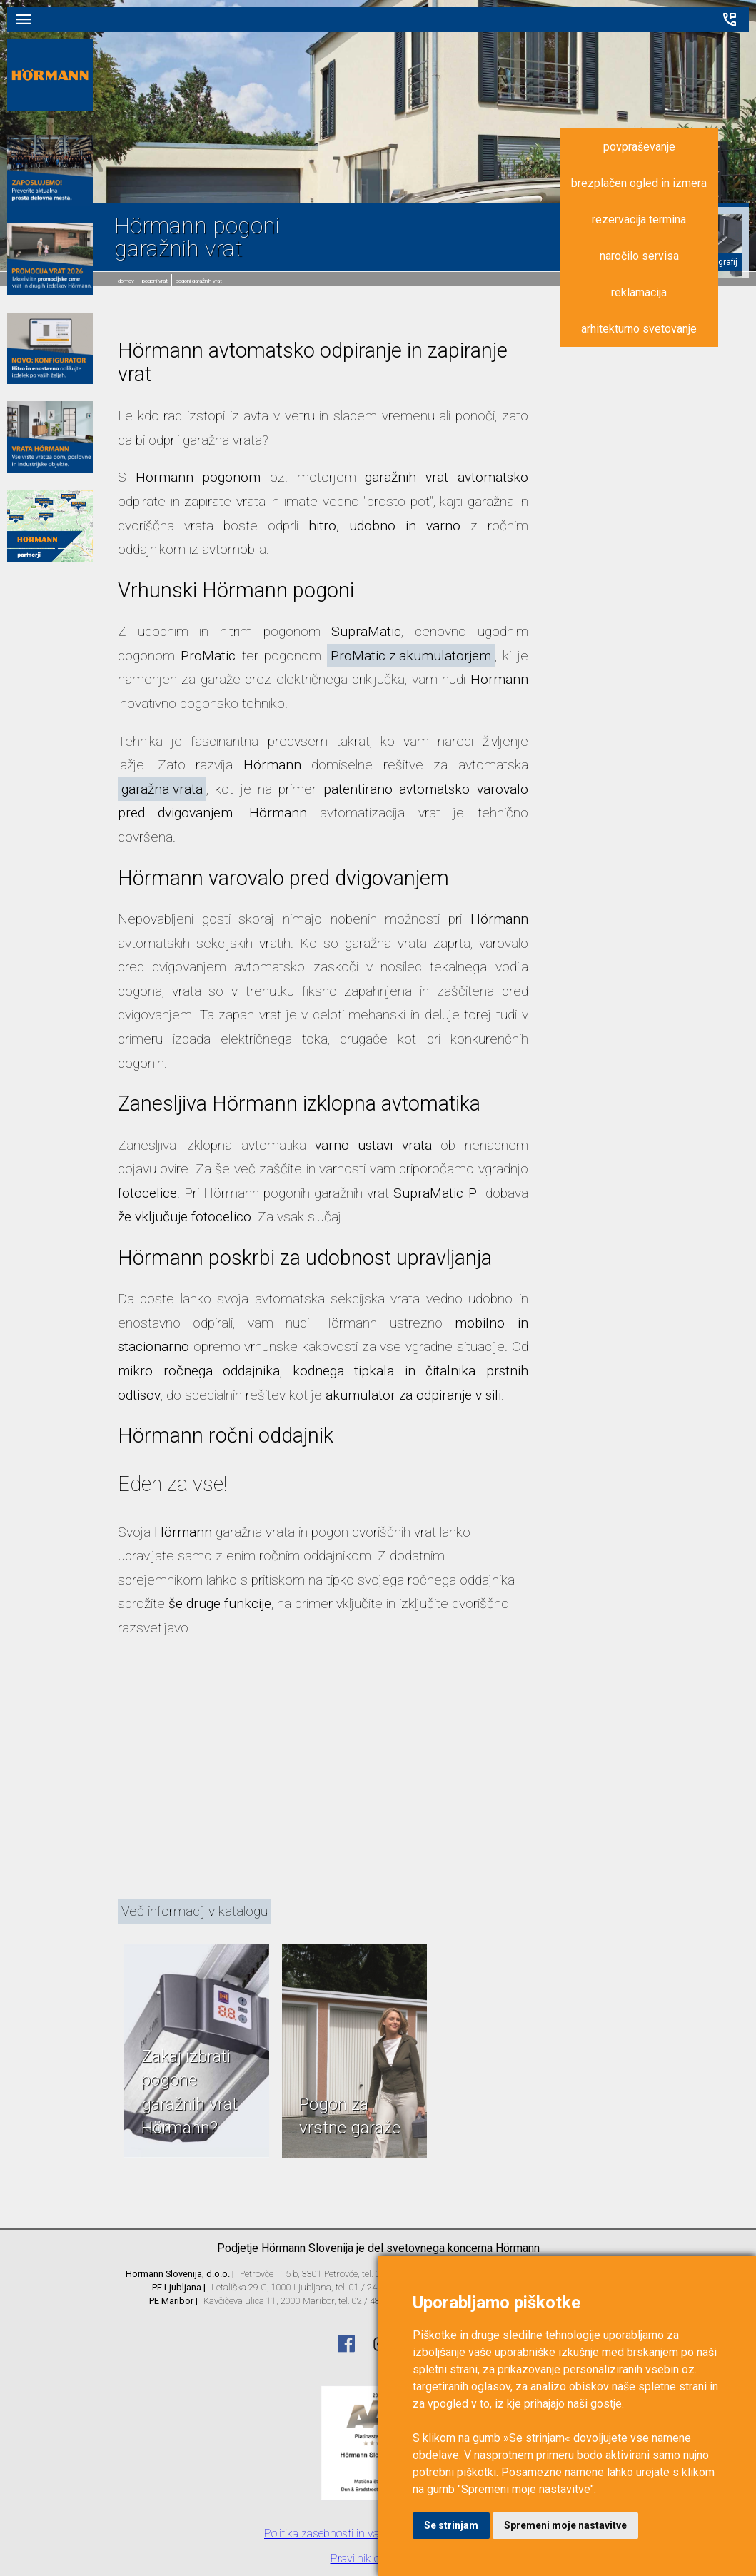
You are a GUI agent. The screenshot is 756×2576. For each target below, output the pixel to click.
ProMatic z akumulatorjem (411, 655)
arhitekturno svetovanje (639, 328)
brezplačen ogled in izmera (639, 183)
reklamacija (639, 292)
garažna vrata (162, 789)
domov (126, 281)
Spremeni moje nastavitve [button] (565, 2525)
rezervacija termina (639, 219)
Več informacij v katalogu (194, 1911)
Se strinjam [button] (451, 2525)
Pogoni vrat (155, 281)
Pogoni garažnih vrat (199, 281)
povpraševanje (639, 146)
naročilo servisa (639, 256)
